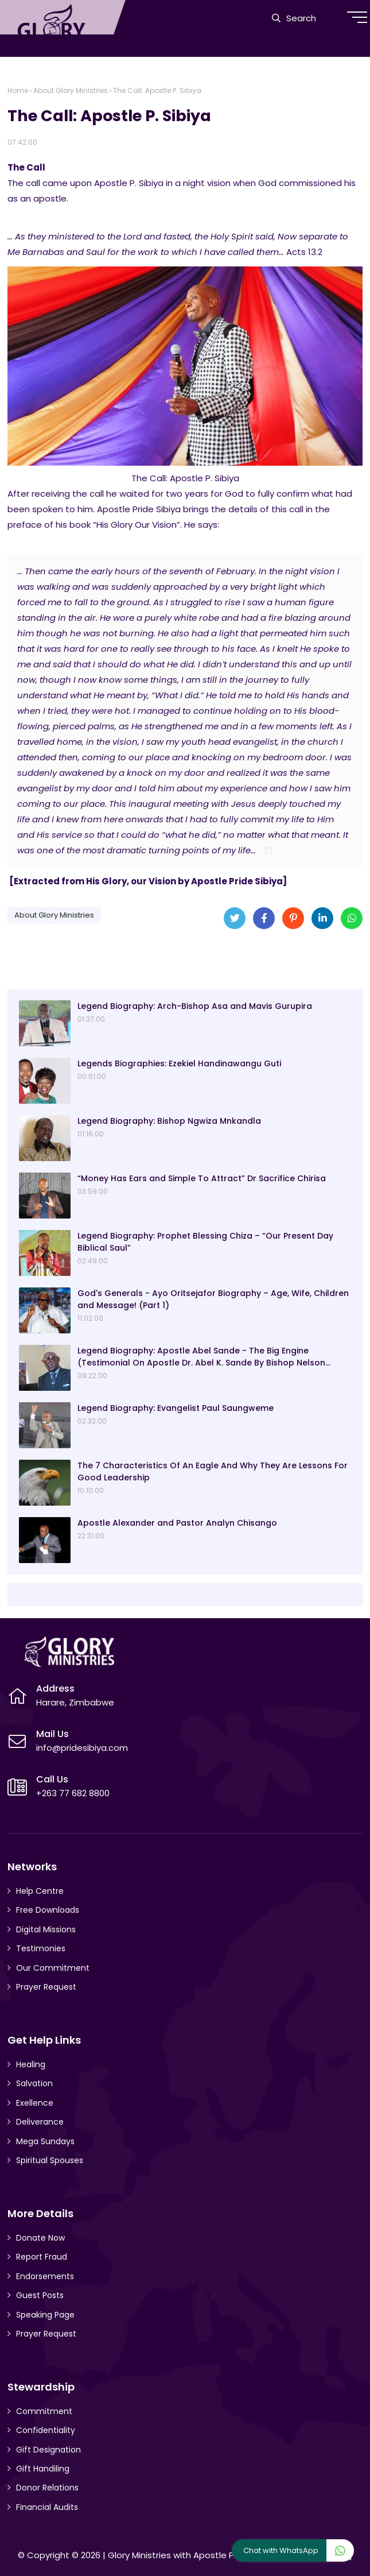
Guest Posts (40, 2295)
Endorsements (45, 2276)
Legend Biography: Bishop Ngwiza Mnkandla (169, 1121)
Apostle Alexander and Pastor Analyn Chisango (177, 1523)
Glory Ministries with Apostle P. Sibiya (185, 2555)
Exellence (34, 2103)
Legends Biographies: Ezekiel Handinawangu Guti (179, 1063)
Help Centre (40, 1891)
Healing (30, 2064)
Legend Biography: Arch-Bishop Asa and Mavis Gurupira (194, 1006)
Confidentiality (45, 2430)
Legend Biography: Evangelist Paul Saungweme (175, 1408)
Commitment (44, 2411)
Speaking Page (45, 2314)
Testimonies (40, 1948)
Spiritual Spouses (49, 2160)
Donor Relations (47, 2487)
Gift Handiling (42, 2468)
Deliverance (40, 2122)
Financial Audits (47, 2507)
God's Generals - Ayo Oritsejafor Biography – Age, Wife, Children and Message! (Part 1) (213, 1299)
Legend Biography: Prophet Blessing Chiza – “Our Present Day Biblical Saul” (205, 1242)
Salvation (34, 2083)
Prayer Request (46, 1987)
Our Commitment (52, 1968)
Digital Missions (46, 1929)
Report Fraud (41, 2256)
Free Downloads (47, 1910)
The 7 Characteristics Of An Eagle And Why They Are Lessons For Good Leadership (212, 1471)
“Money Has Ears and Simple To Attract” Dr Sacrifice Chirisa (201, 1178)
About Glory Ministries (70, 90)
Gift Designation (48, 2449)
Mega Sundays (45, 2141)
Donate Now (40, 2238)
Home (17, 90)
